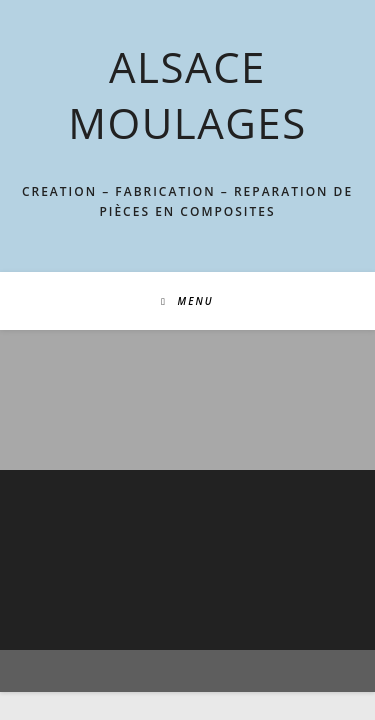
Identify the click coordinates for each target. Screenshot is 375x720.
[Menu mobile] (187, 301)
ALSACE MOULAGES (187, 94)
